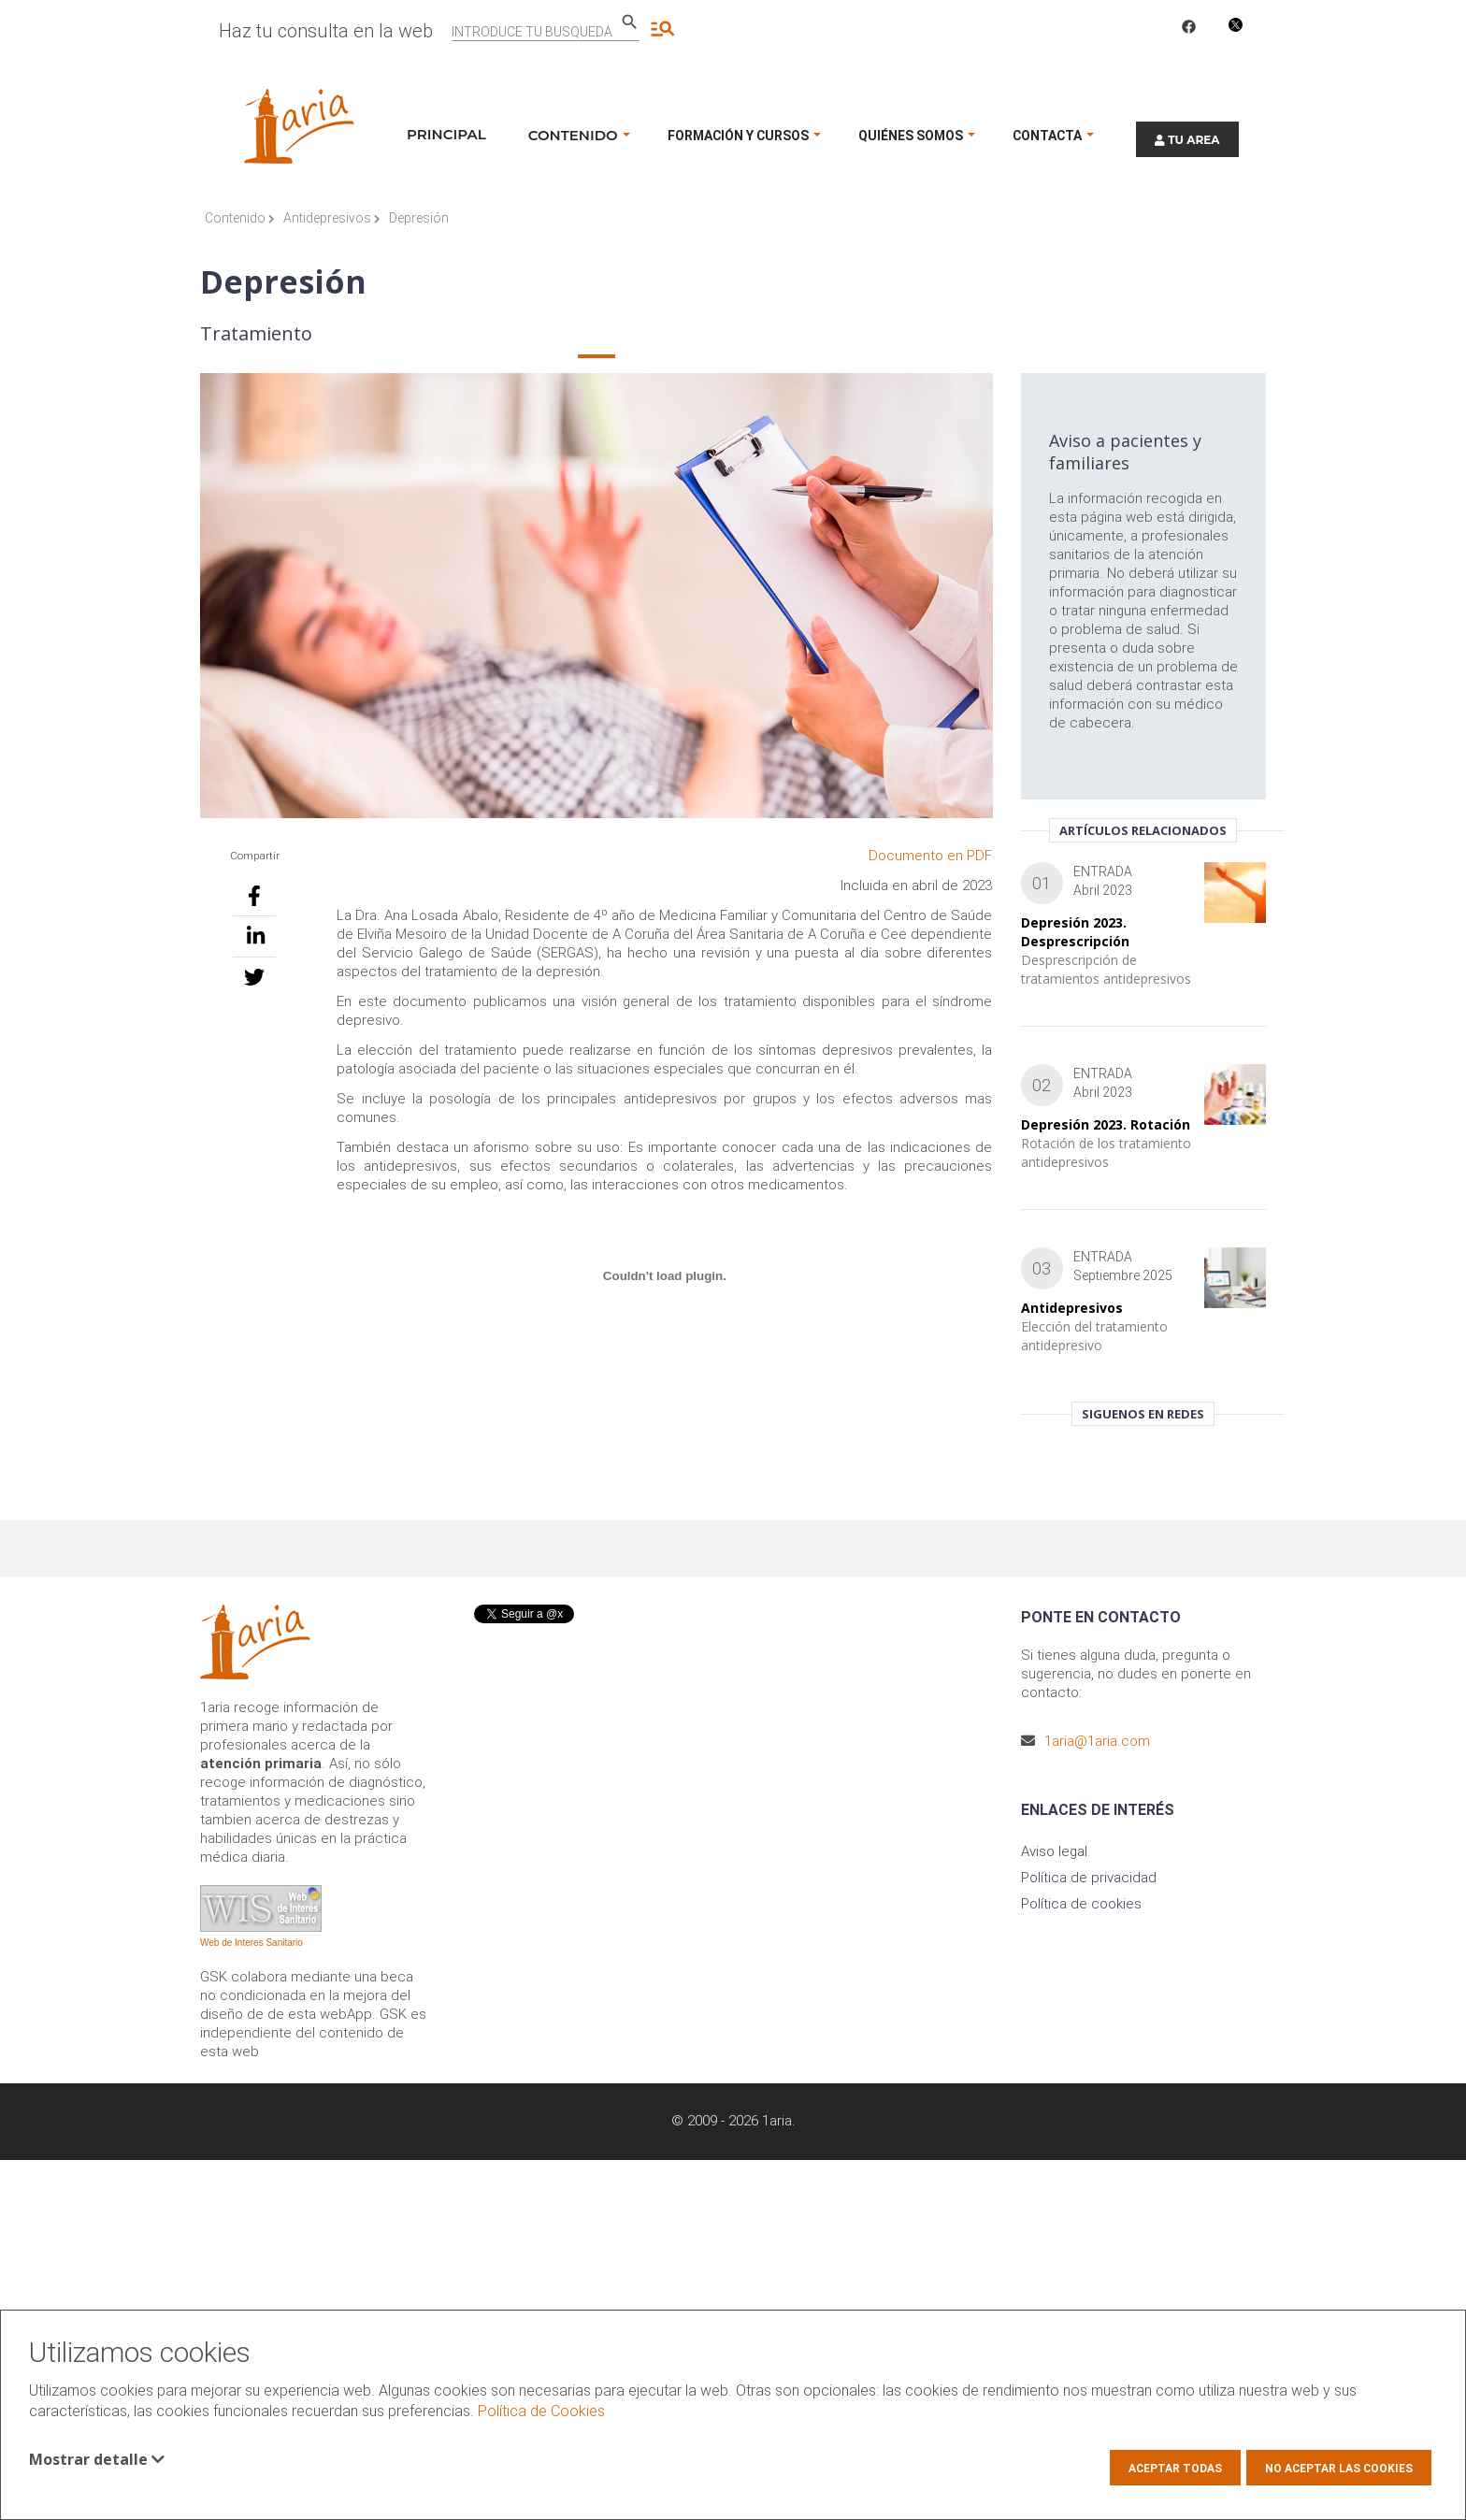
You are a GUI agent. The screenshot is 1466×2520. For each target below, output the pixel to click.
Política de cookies (1081, 1903)
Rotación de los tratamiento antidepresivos (1106, 1152)
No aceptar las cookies (1339, 2468)
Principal (446, 134)
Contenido (239, 217)
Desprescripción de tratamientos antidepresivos (1106, 969)
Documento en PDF (930, 855)
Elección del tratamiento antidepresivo (1094, 1336)
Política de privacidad (1089, 1877)
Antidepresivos (331, 217)
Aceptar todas (1175, 2468)
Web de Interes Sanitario (251, 1942)
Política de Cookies (541, 2411)
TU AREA (1187, 140)
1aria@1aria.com (1097, 1741)
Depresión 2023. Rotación (1105, 1124)
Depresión (419, 217)
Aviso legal (1054, 1851)
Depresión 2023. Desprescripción (1075, 932)
